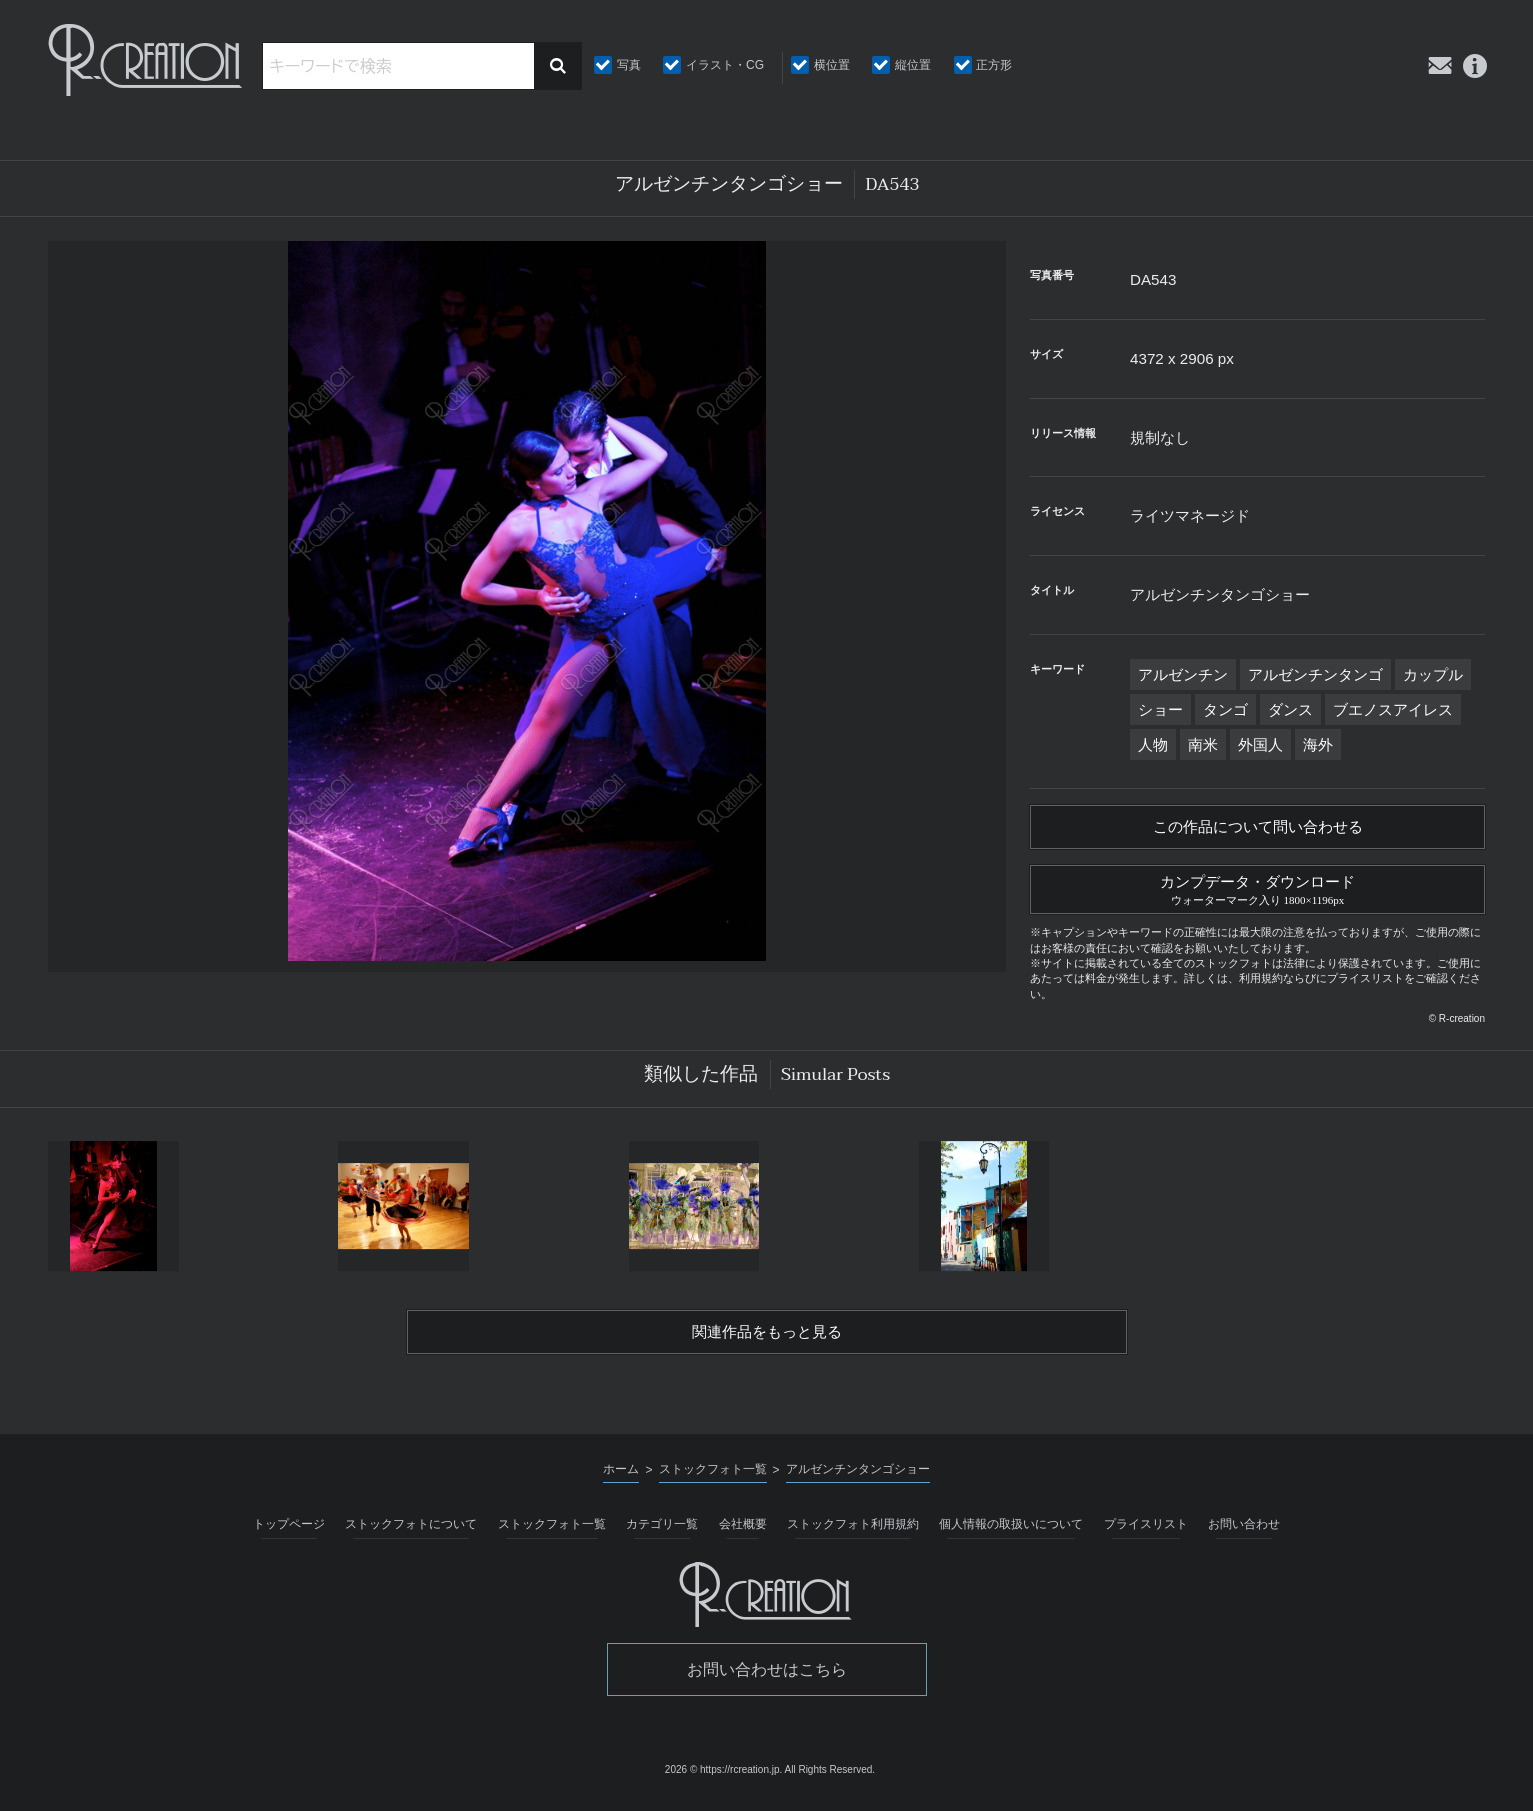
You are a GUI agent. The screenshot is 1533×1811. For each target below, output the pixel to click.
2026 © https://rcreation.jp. (723, 1776)
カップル (1433, 674)
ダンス (1290, 709)
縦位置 (913, 65)
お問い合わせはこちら (767, 1677)
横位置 (832, 65)
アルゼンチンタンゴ (1315, 674)
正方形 (994, 65)
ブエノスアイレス (1393, 709)
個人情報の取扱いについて (1011, 1532)
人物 (1153, 744)
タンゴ (1225, 709)
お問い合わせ (1244, 1532)
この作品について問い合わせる (1258, 829)
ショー (1160, 709)
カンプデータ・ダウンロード (1257, 892)
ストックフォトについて (411, 1532)
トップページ (289, 1532)
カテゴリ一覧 (662, 1532)
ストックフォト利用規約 (853, 1532)
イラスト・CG (725, 65)
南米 (1203, 744)
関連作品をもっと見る (767, 1339)
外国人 (1260, 744)
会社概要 (743, 1532)
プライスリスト (1146, 1532)
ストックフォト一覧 (552, 1532)
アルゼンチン (1183, 674)
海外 (1318, 744)
